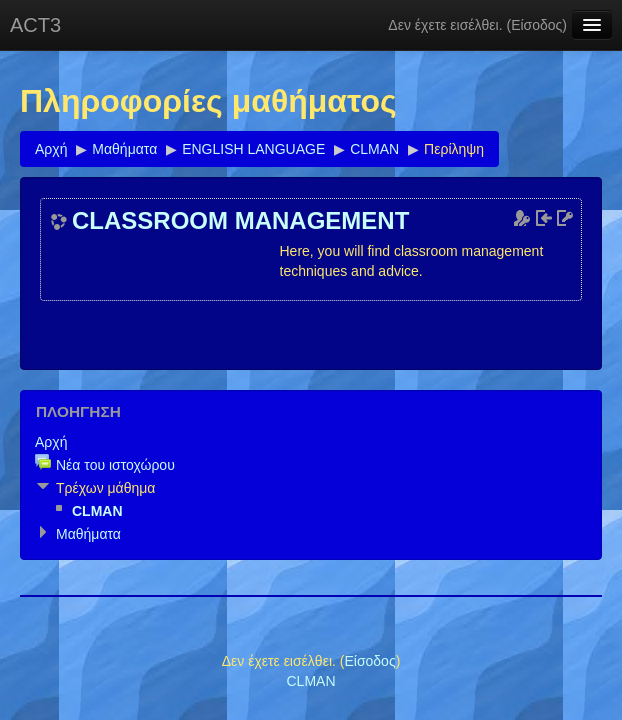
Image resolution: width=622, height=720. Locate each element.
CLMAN (374, 149)
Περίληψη (454, 149)
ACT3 (35, 25)
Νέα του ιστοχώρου (115, 465)
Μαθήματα (124, 149)
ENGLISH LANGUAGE (253, 149)
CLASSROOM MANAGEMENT (240, 221)
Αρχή (51, 149)
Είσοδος (536, 25)
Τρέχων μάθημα (105, 488)
